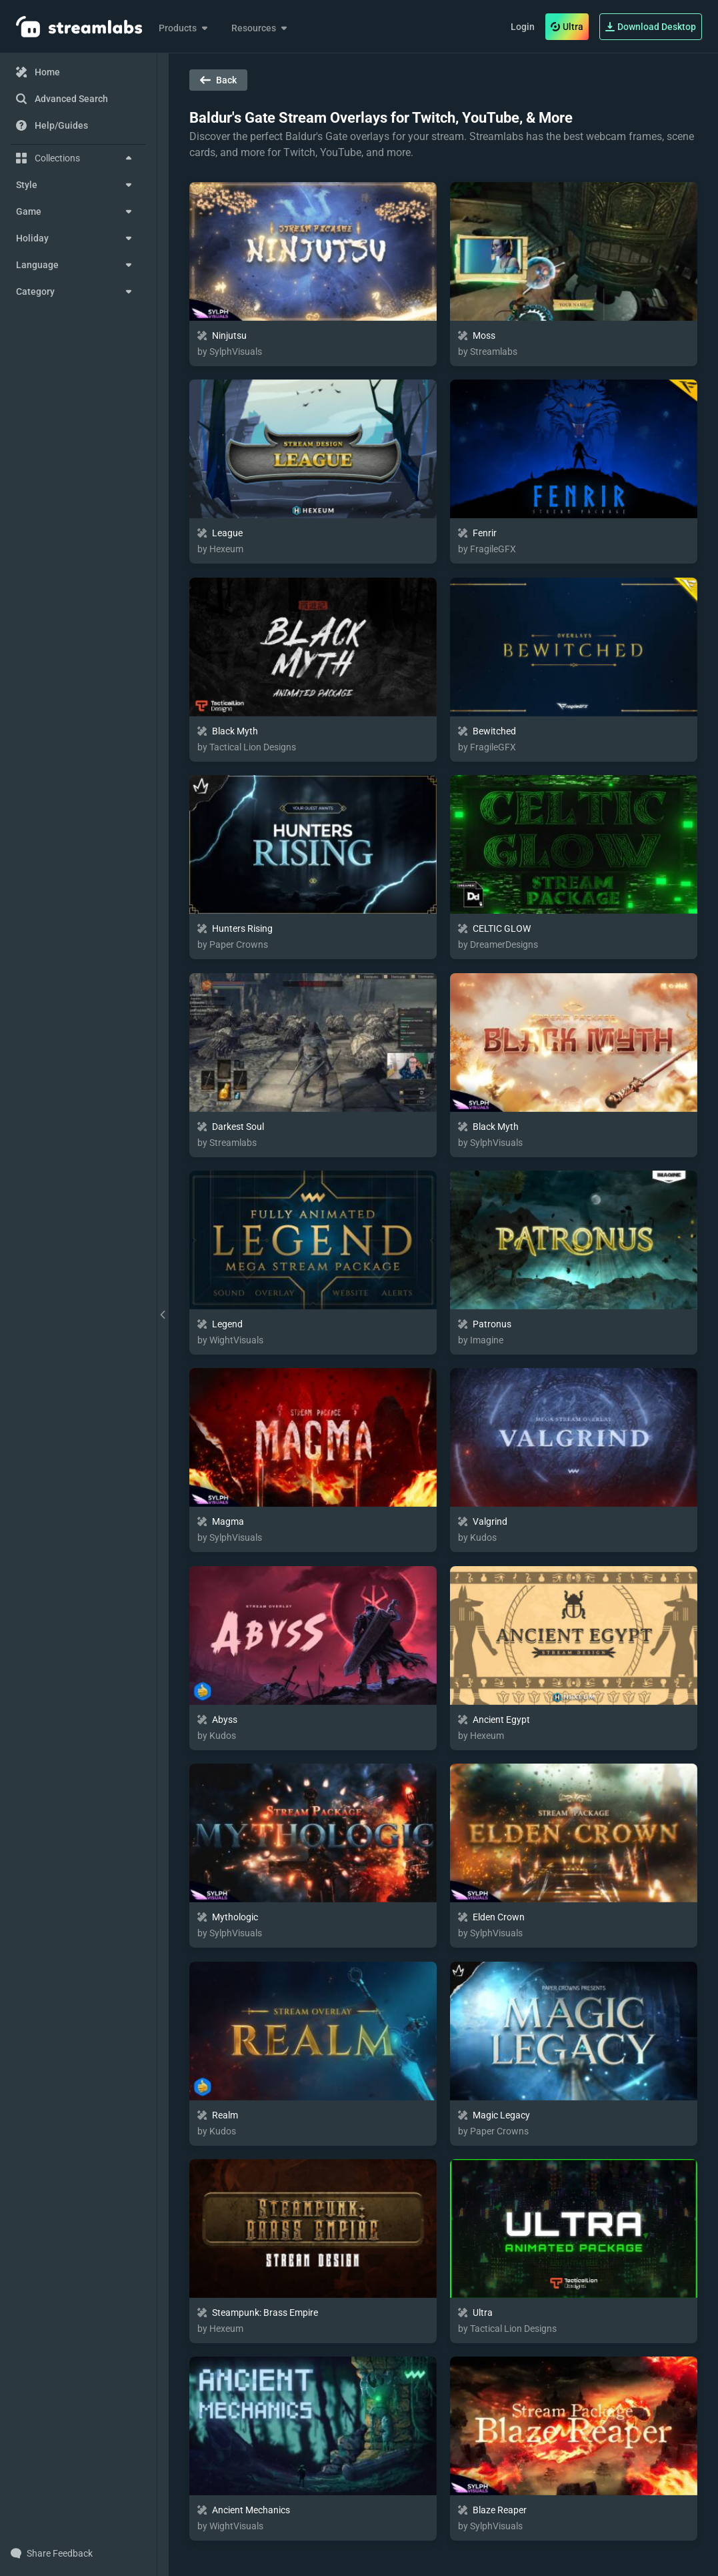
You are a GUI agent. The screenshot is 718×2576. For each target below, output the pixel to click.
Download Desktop (650, 26)
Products (184, 28)
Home (38, 72)
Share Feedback (52, 2553)
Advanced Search (62, 98)
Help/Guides (52, 125)
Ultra (567, 26)
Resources (260, 28)
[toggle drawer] (163, 1314)
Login (523, 26)
